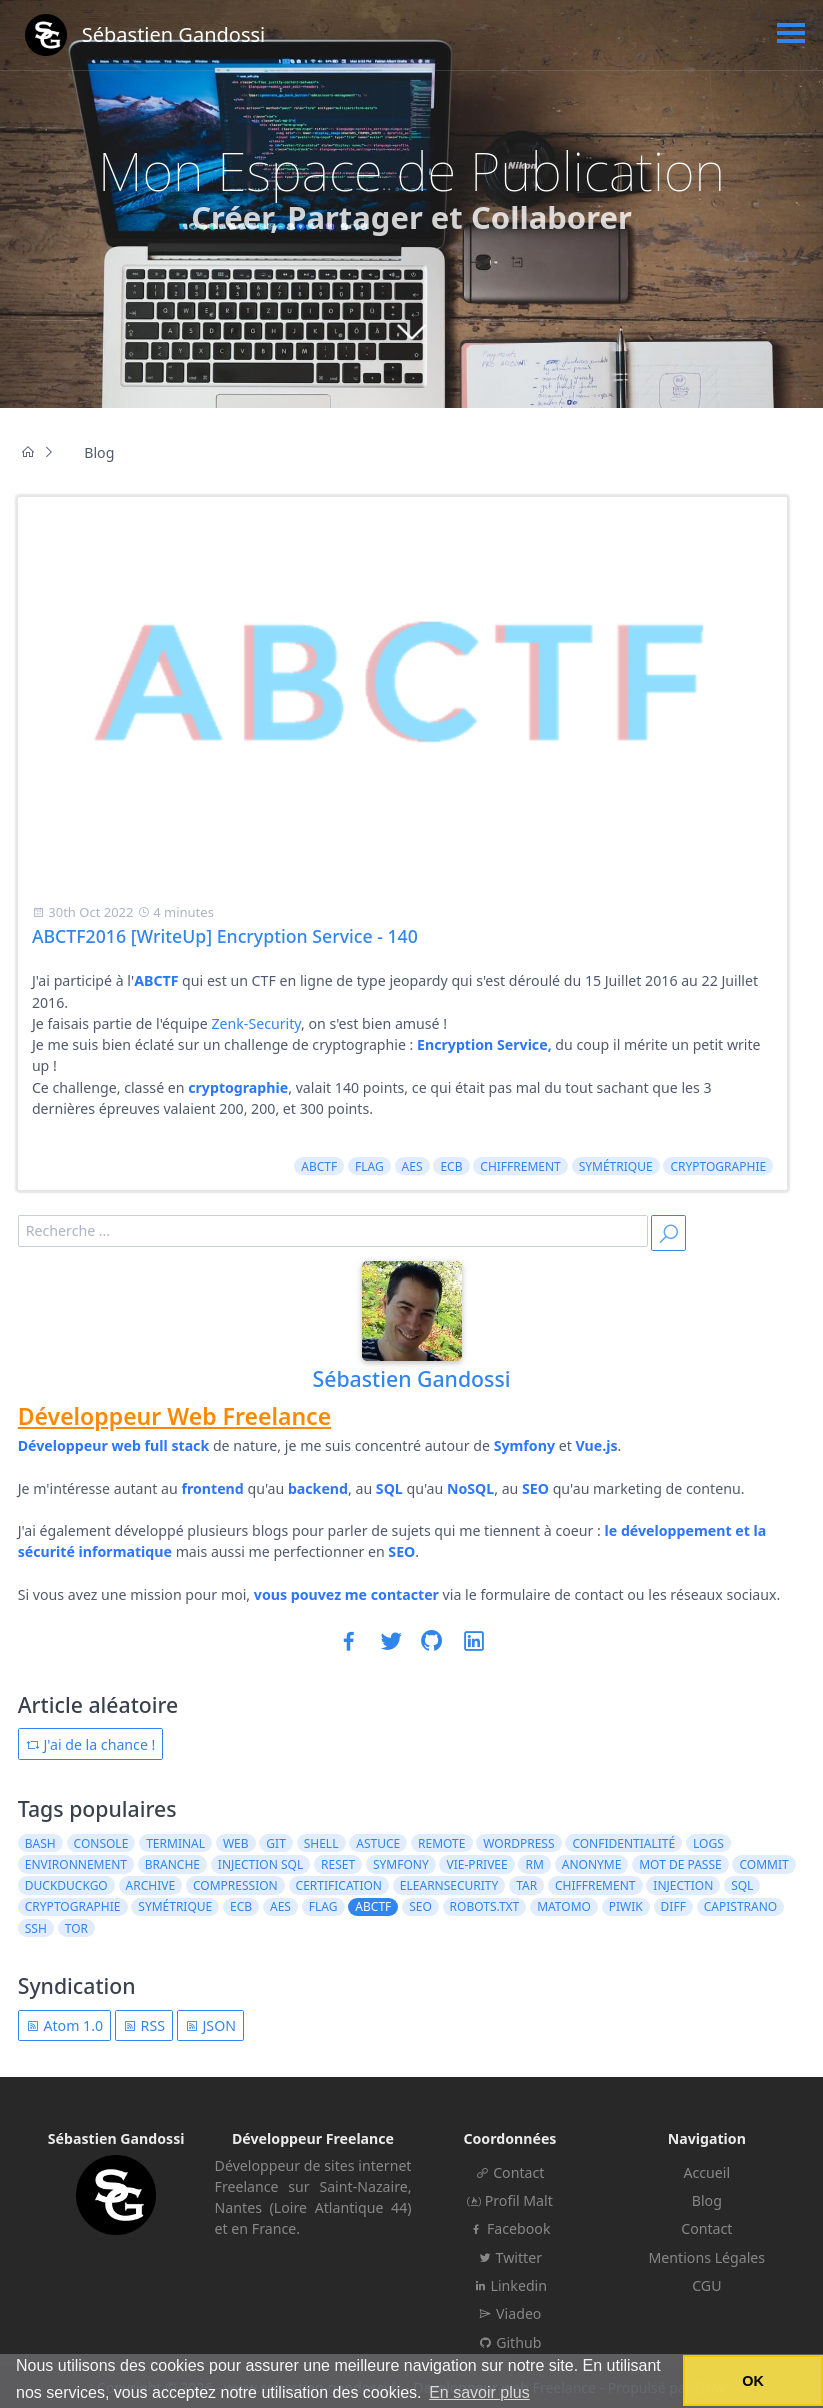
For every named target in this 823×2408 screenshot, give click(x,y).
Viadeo (509, 2313)
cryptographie (718, 1166)
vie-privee (477, 1864)
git (275, 1843)
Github (509, 2342)
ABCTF (319, 1166)
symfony (401, 1864)
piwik (626, 1906)
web (236, 1843)
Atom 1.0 (64, 2025)
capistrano (740, 1906)
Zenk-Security (256, 1023)
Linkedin (510, 2285)
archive (151, 1885)
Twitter (510, 2257)
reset (338, 1864)
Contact (509, 2172)
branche (172, 1864)
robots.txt (485, 1906)
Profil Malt (510, 2200)
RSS (144, 2025)
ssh (36, 1928)
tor (76, 1928)
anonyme (592, 1864)
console (101, 1843)
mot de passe (680, 1864)
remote (441, 1843)
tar (526, 1885)
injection (683, 1885)
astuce (378, 1843)
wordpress (518, 1843)
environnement (76, 1864)
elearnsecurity (449, 1885)
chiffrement (520, 1166)
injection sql (260, 1864)
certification (339, 1885)
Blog (707, 2200)
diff (673, 1906)
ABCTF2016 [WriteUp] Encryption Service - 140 (225, 936)
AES (412, 1166)
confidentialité (623, 1843)
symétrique (616, 1166)
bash (40, 1843)
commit (764, 1864)
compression (235, 1885)
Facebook (509, 2228)
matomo (564, 1906)
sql (742, 1885)
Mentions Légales (707, 2257)
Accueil (706, 2172)
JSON (210, 2025)
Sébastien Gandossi (412, 1378)
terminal (175, 1843)
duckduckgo (66, 1885)
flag (369, 1166)
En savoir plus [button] (479, 2392)
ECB (451, 1166)
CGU (706, 2285)
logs (708, 1843)
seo (420, 1906)
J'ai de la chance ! (91, 1744)
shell (321, 1843)
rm (535, 1864)
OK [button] (753, 2381)
